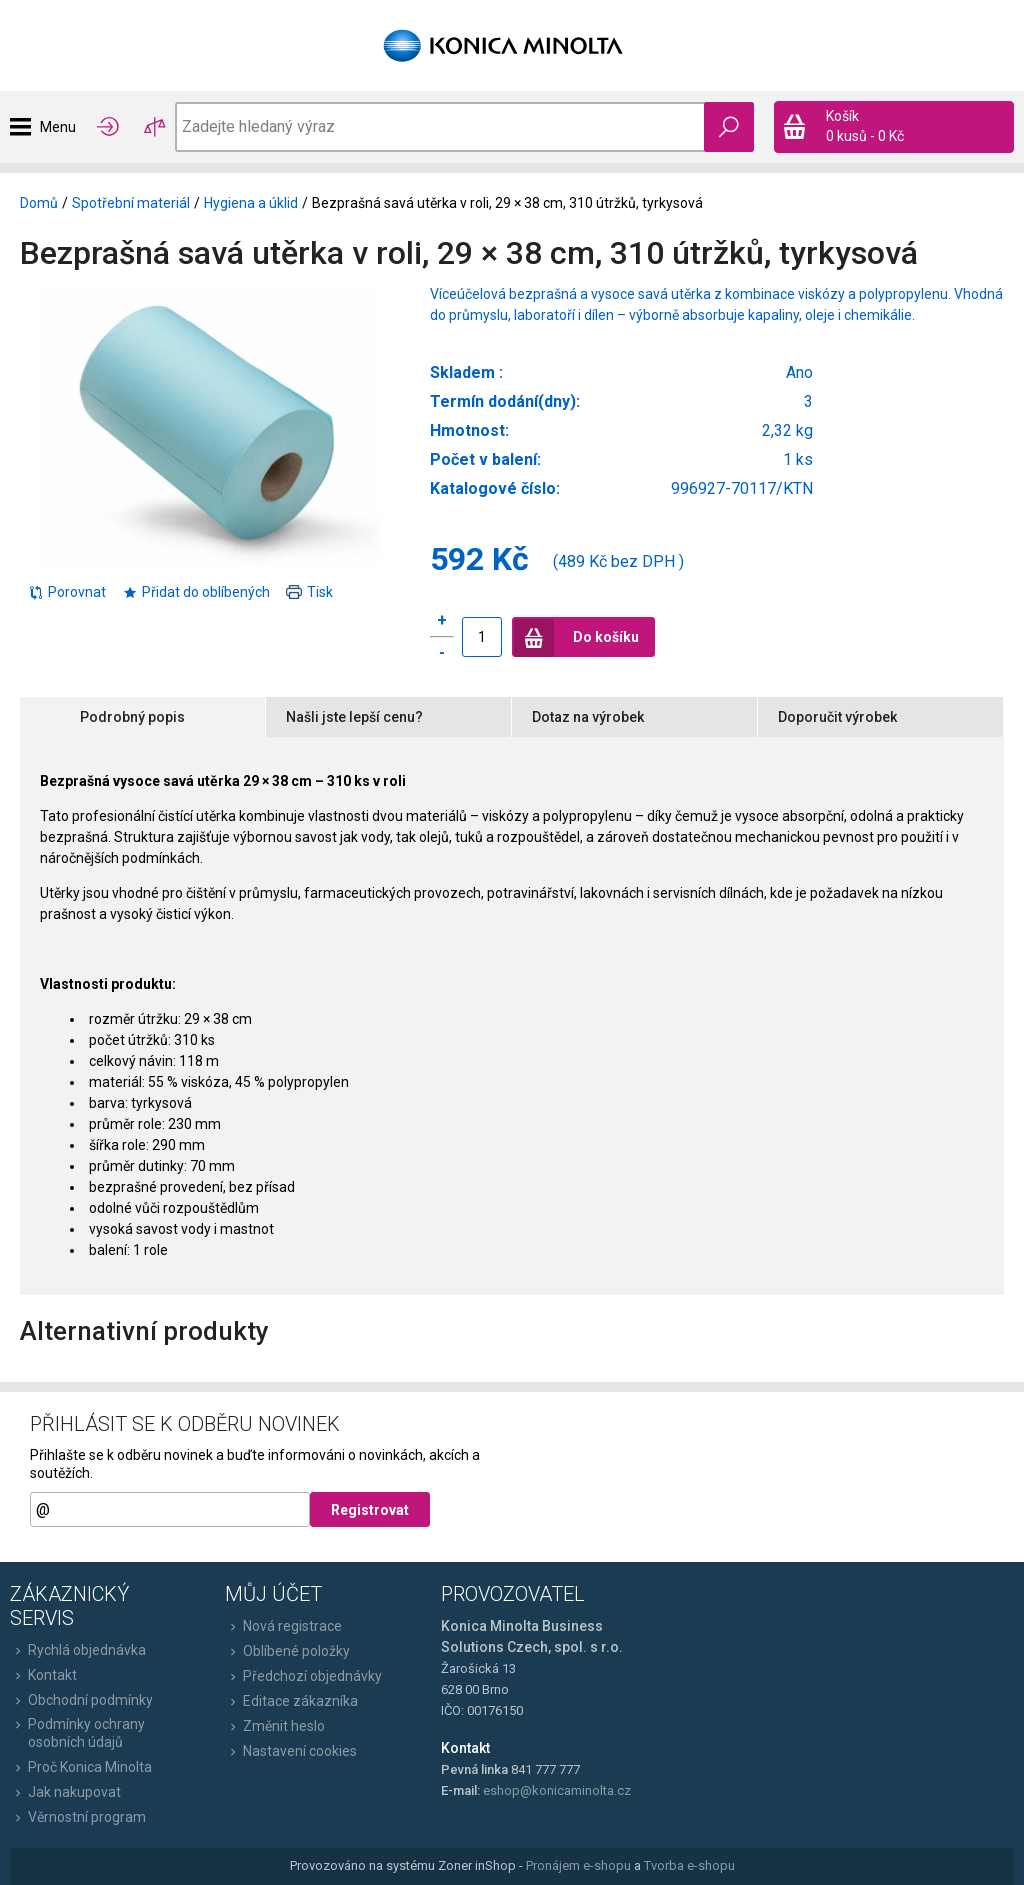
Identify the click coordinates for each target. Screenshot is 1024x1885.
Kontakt (43, 1675)
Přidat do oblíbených (196, 592)
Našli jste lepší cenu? (354, 717)
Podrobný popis (132, 717)
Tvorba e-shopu (689, 1865)
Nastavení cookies (291, 1751)
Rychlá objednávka (78, 1650)
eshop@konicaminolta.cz (557, 1790)
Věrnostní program (78, 1817)
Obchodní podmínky (81, 1700)
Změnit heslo (275, 1726)
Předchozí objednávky (303, 1676)
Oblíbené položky (287, 1651)
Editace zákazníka (291, 1701)
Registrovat (370, 1510)
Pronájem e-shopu (578, 1865)
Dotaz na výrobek (588, 717)
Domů (39, 203)
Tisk (309, 592)
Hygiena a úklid (251, 203)
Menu (58, 127)
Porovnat (67, 592)
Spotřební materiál (131, 203)
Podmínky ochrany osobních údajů (77, 1733)
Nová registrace (283, 1626)
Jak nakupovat (65, 1792)
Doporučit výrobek (837, 717)
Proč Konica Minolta (81, 1767)
